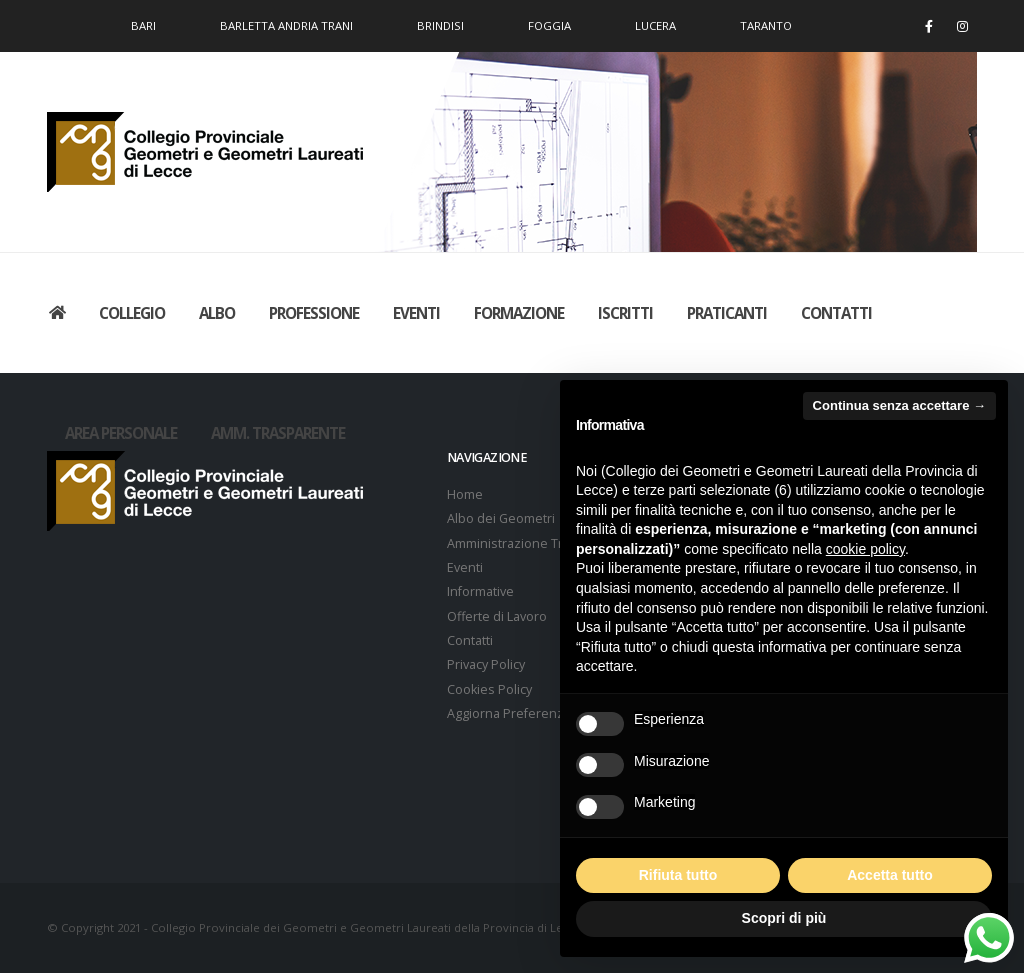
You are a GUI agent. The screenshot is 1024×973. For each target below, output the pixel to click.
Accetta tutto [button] (890, 875)
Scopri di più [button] (784, 918)
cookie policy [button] (865, 549)
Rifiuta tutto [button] (678, 875)
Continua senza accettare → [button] (899, 405)
